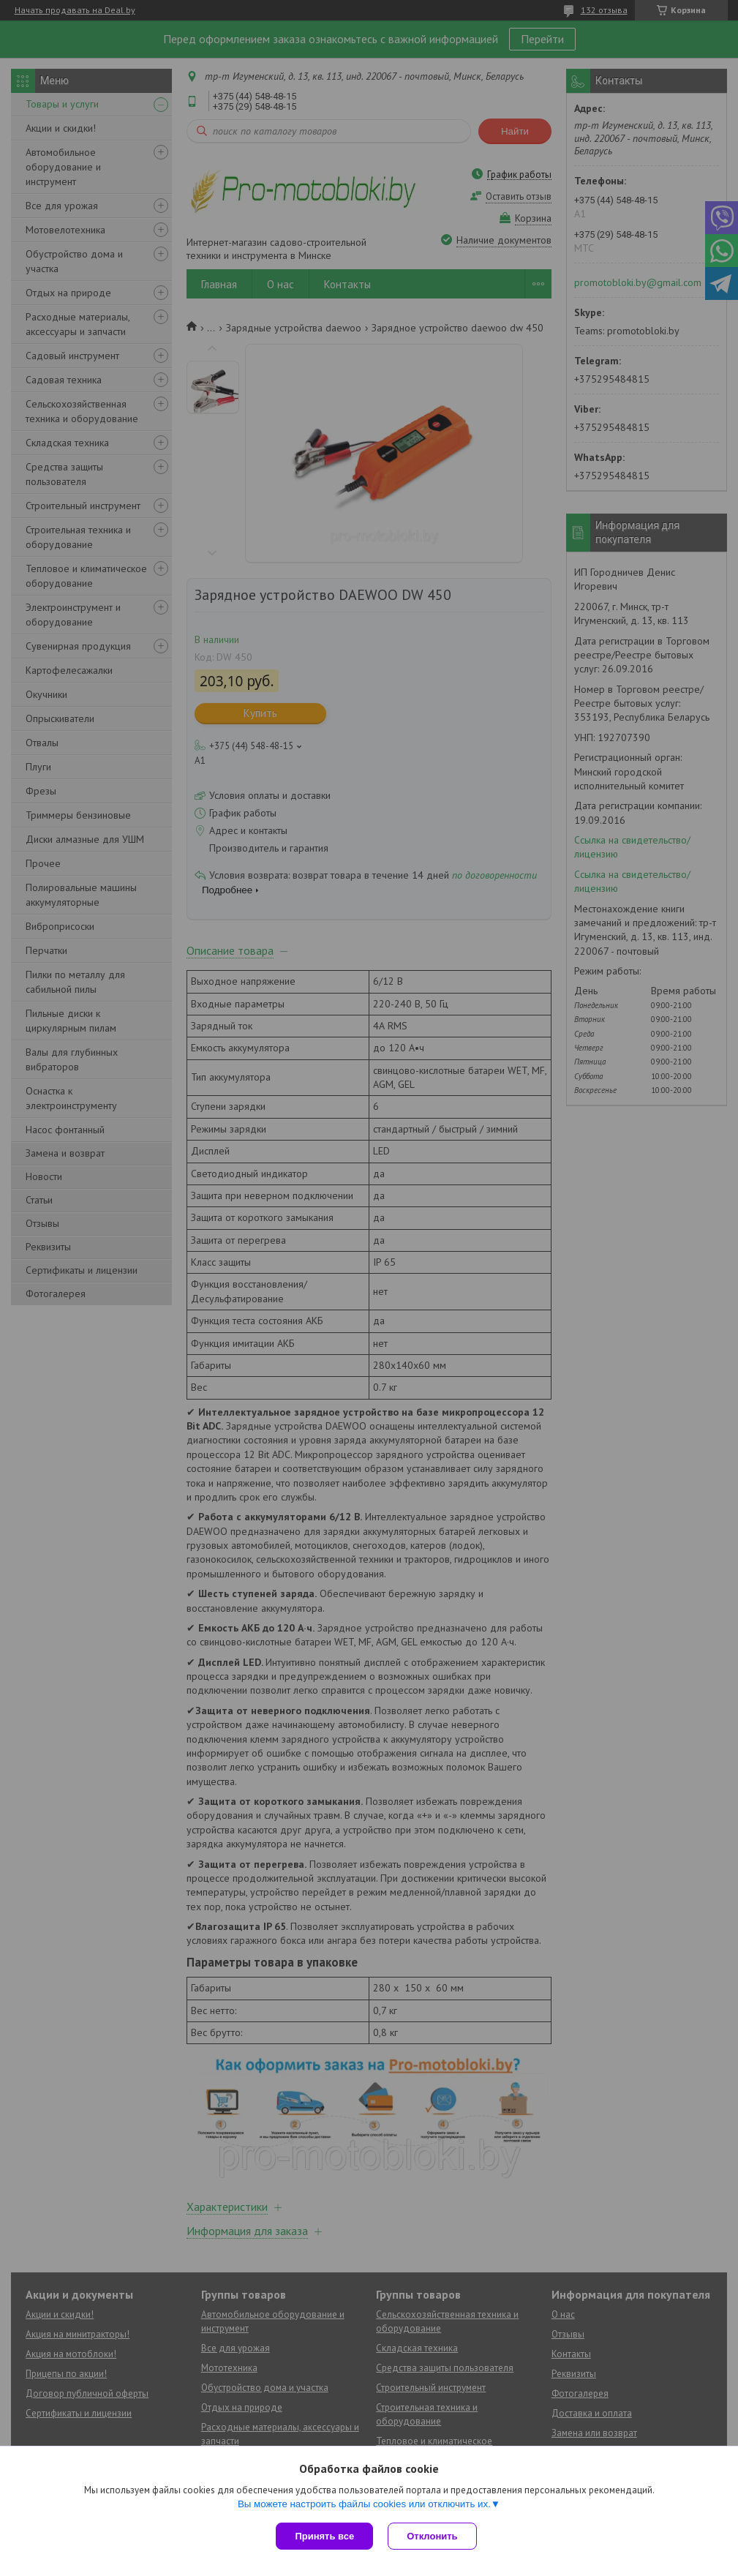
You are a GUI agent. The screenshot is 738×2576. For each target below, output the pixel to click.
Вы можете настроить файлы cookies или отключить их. (364, 2503)
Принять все (324, 2536)
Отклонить (432, 2536)
